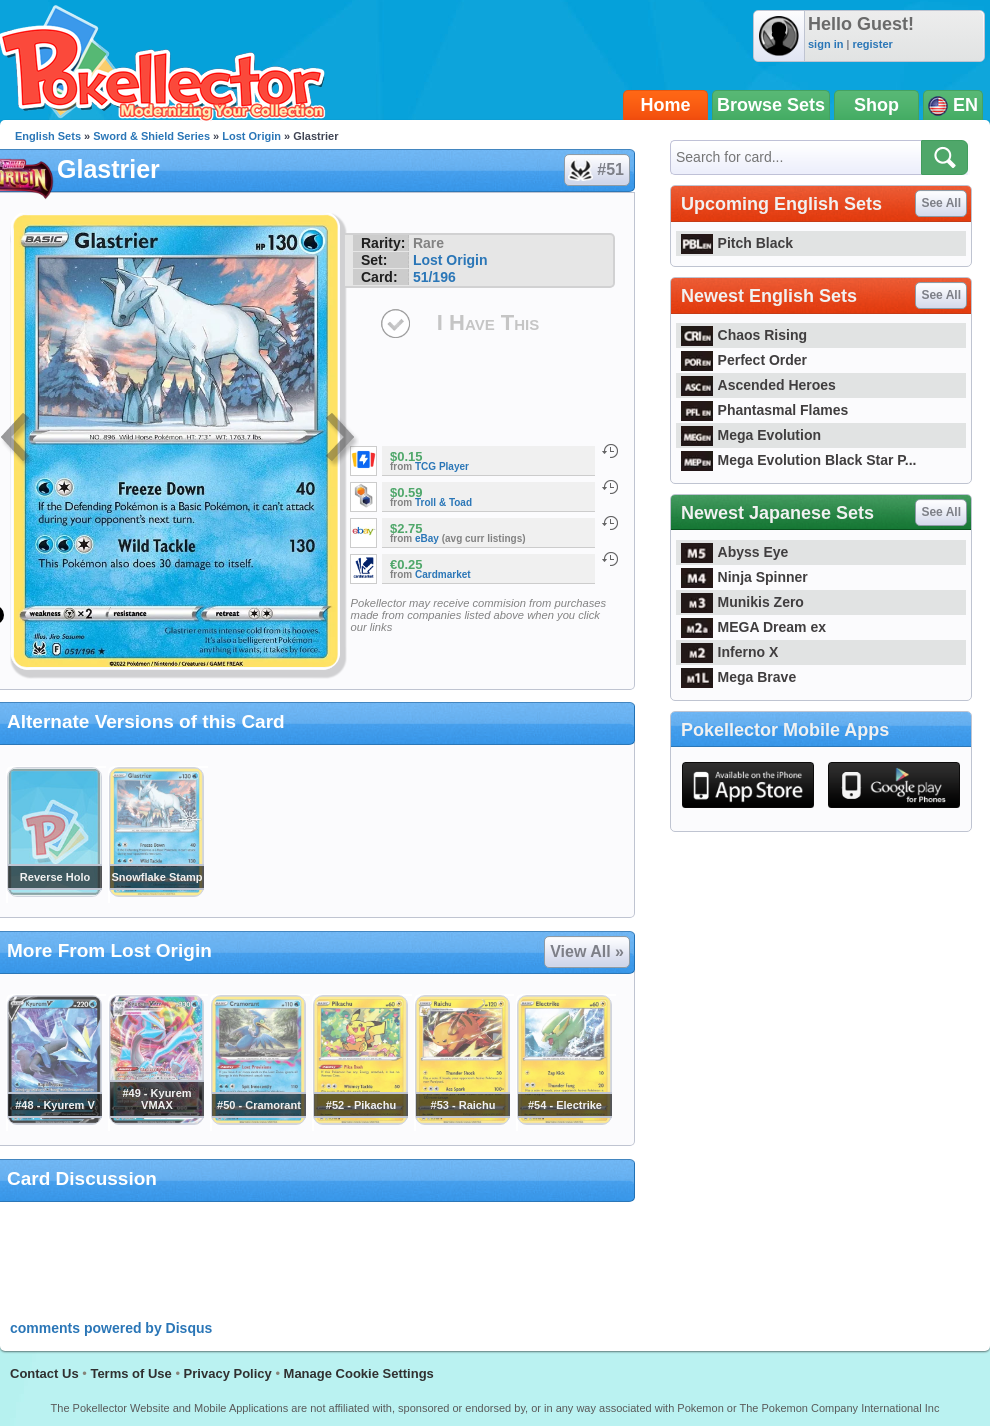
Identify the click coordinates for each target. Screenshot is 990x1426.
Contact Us (44, 1373)
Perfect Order (744, 360)
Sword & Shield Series (151, 136)
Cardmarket (443, 574)
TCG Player (442, 466)
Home (666, 105)
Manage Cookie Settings (359, 1373)
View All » (587, 951)
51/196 (434, 277)
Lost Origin (251, 136)
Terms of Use (130, 1373)
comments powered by (111, 1328)
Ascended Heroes (758, 385)
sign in (825, 44)
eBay (427, 538)
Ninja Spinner (744, 577)
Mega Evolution (751, 435)
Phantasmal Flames (764, 410)
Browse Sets (771, 105)
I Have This (488, 322)
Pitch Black (737, 243)
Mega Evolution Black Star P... (799, 460)
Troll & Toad (443, 502)
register (872, 44)
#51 (596, 170)
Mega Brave (738, 677)
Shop (876, 105)
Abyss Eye (734, 552)
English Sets (48, 136)
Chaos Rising (744, 335)
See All (941, 203)
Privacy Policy (228, 1373)
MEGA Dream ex (753, 627)
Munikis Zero (742, 602)
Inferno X (729, 652)
